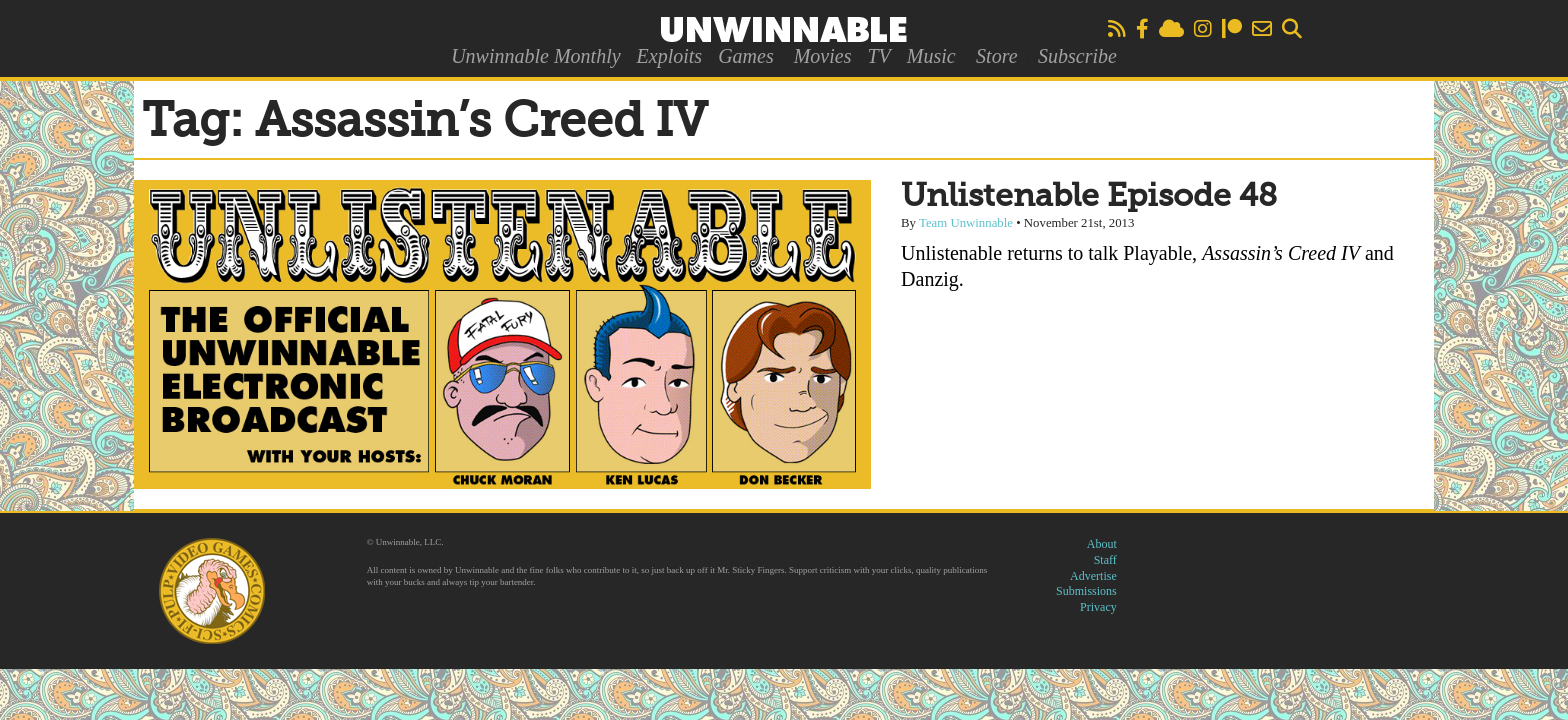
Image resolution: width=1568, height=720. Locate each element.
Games (746, 56)
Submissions (1086, 591)
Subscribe (1077, 56)
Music (931, 56)
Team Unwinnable (966, 223)
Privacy (1098, 607)
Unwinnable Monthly (535, 56)
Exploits (670, 56)
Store (996, 56)
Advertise (1093, 576)
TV (878, 56)
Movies (823, 56)
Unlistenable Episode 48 (1089, 197)
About (1102, 544)
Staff (1105, 560)
